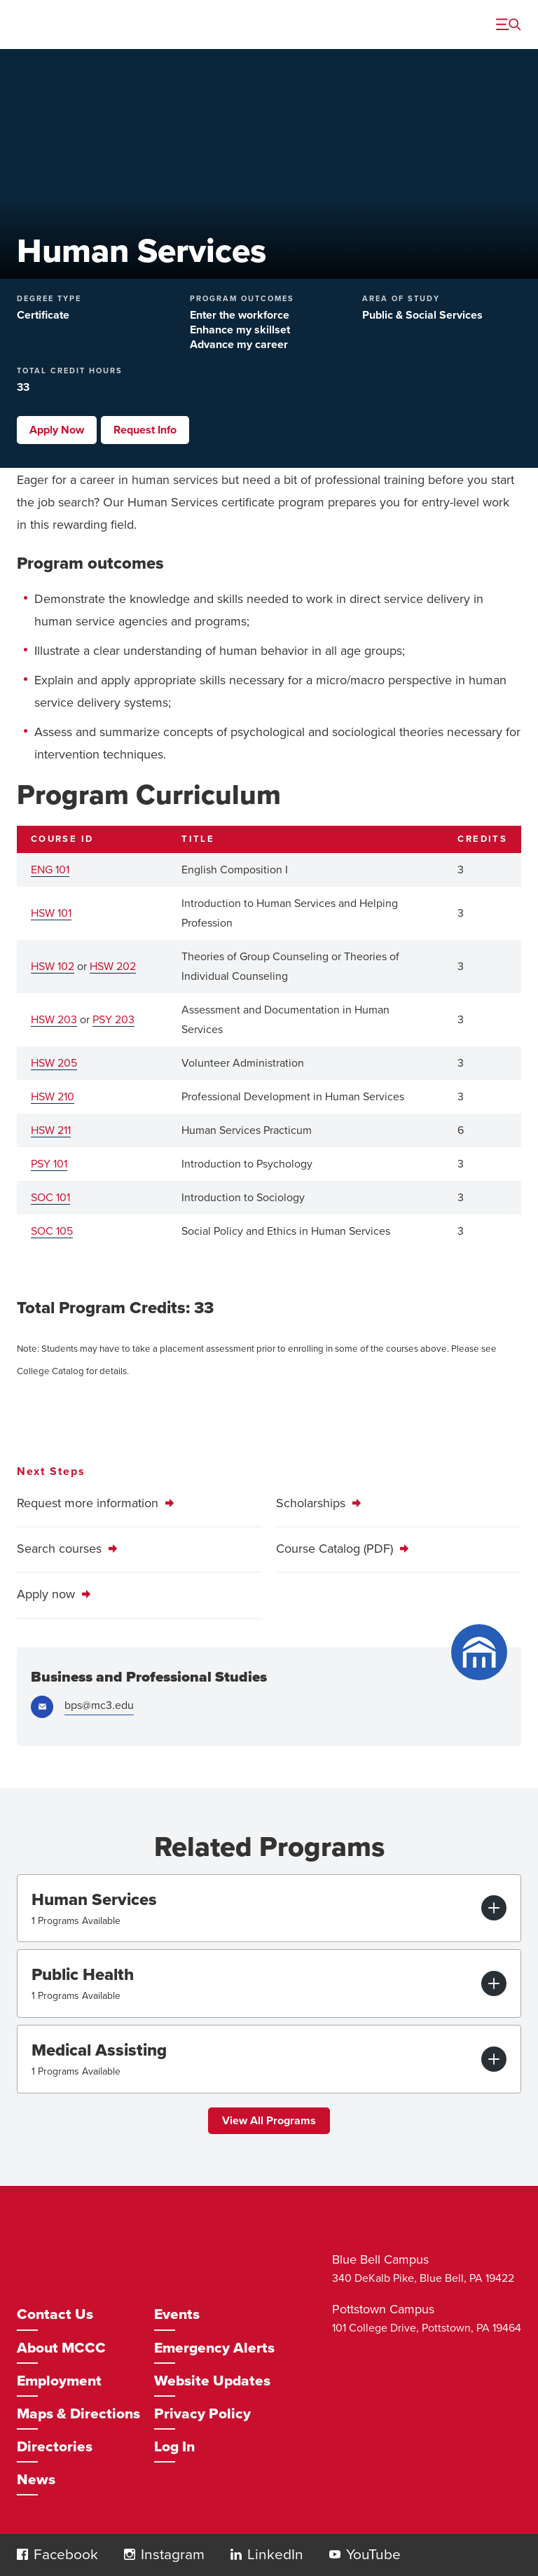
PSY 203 (113, 1020)
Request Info (145, 430)
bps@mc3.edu (99, 1705)
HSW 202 (113, 967)
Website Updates (212, 2381)
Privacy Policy (202, 2414)
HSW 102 (52, 967)
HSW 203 (54, 1020)
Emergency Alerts (214, 2348)
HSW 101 (51, 913)
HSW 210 (52, 1097)
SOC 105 (52, 1231)
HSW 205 (54, 1063)
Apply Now (56, 430)
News (36, 2479)
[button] (22, 2554)
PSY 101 (49, 1164)
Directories (54, 2447)
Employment (59, 2381)
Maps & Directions (78, 2414)
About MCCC (61, 2348)
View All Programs (269, 2121)
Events (177, 2314)
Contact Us (55, 2314)
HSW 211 (51, 1130)
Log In (174, 2447)
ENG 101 (50, 870)
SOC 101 (50, 1198)
